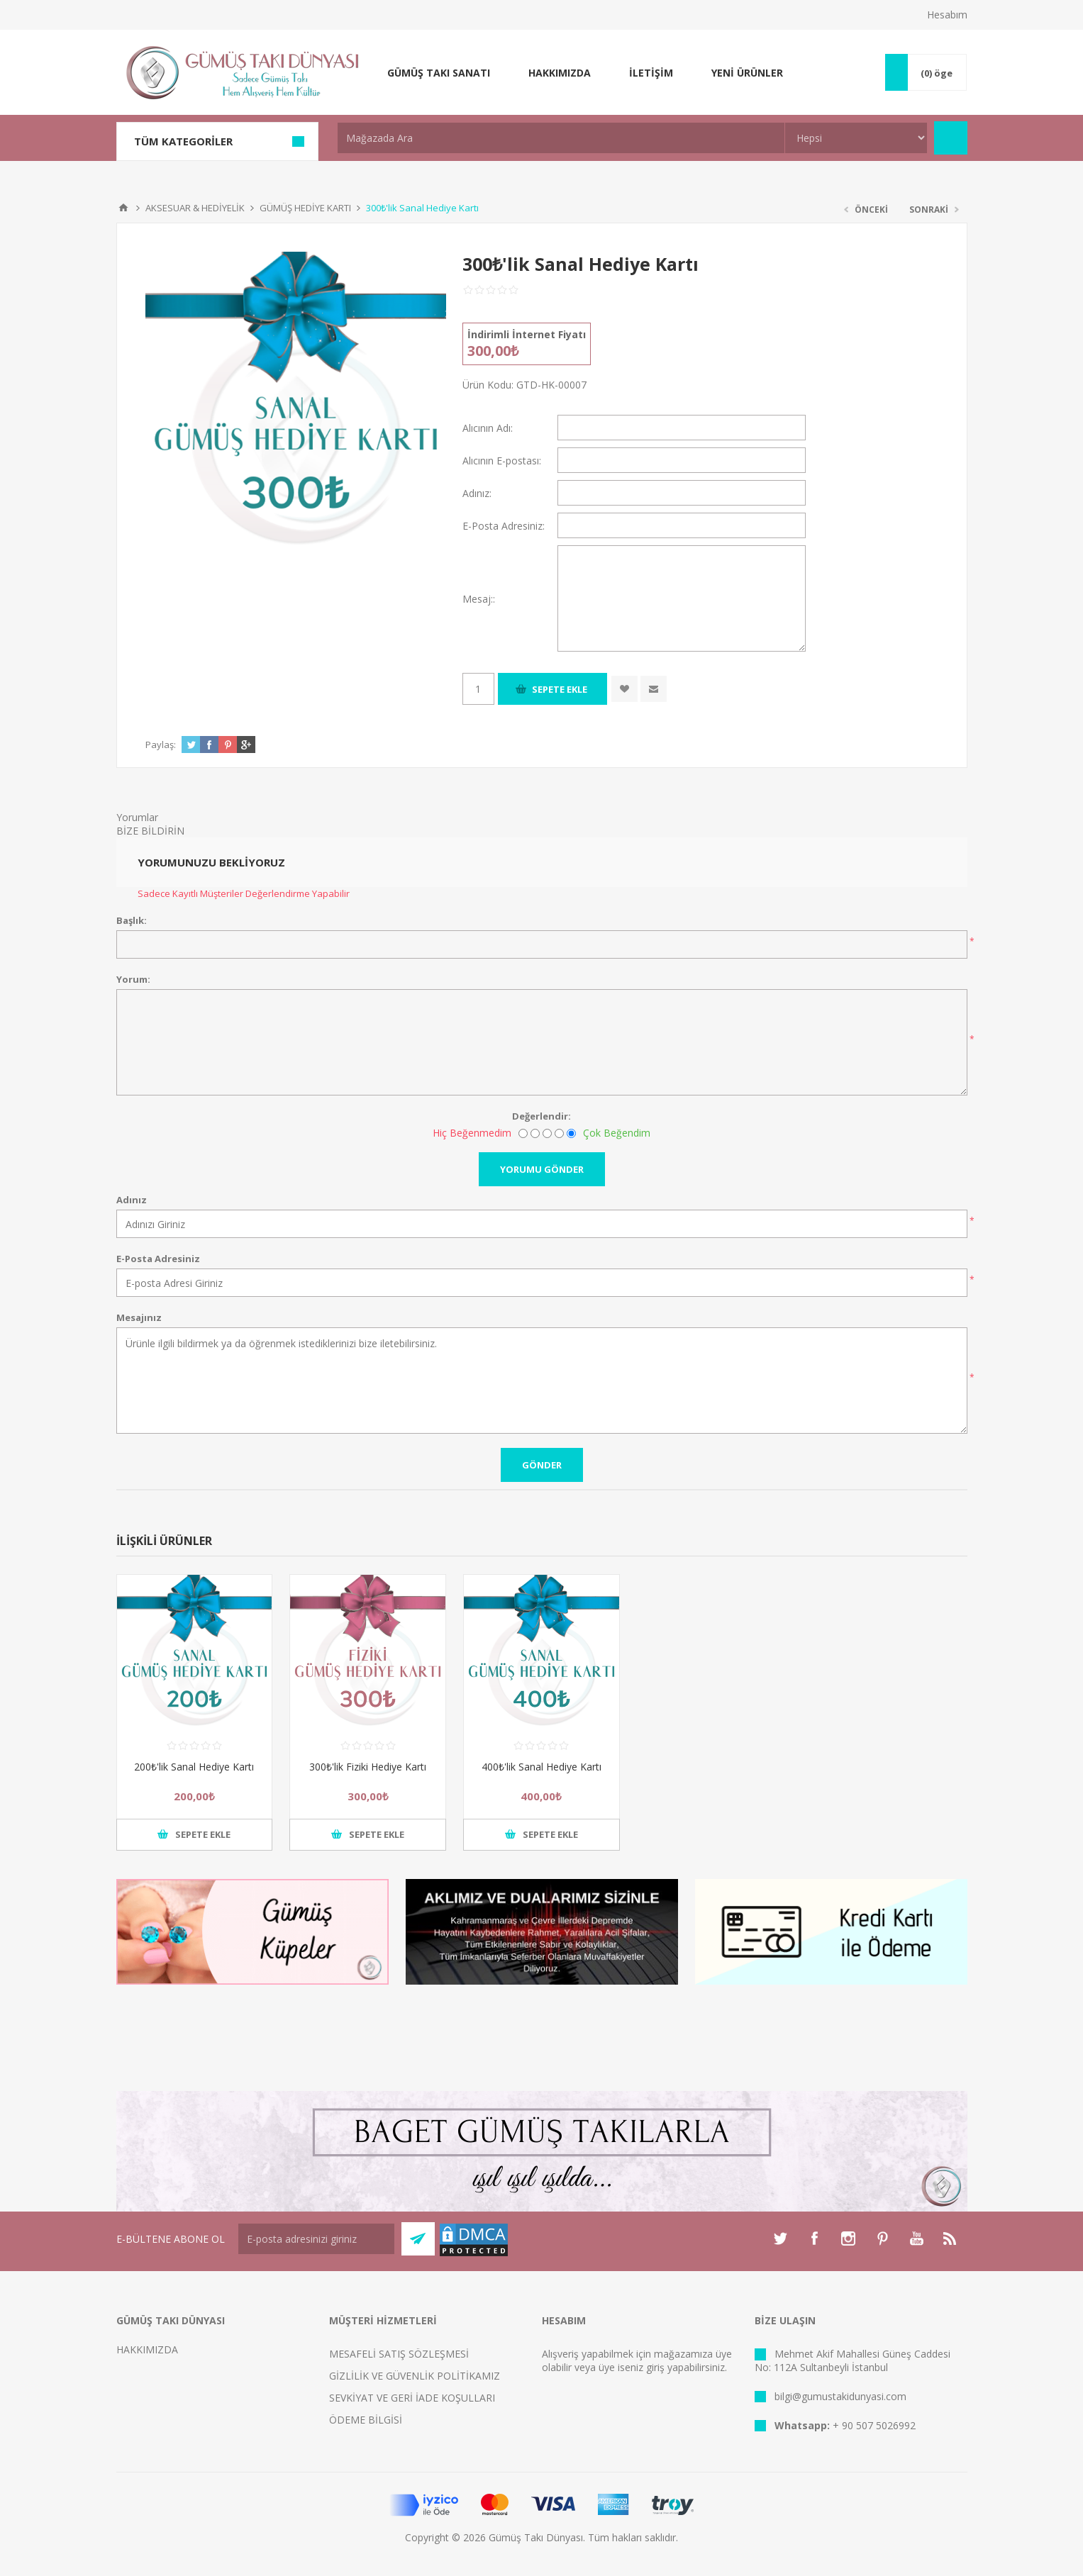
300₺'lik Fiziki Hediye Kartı (367, 1766)
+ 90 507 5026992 (874, 2425)
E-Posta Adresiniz (158, 1258)
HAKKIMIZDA (147, 2349)
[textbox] (561, 138)
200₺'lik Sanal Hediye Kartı (194, 1766)
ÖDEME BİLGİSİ (365, 2419)
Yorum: (133, 979)
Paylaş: (160, 744)
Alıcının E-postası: (501, 460)
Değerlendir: (541, 1116)
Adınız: (476, 493)
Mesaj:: (478, 599)
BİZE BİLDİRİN (150, 830)
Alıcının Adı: (487, 428)
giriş (655, 2367)
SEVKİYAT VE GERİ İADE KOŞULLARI (412, 2397)
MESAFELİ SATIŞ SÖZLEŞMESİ (399, 2353)
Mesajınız (139, 1317)
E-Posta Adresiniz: (503, 526)
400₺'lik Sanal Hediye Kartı (541, 1766)
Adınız (131, 1199)
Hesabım (947, 14)
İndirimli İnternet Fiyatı (526, 334)
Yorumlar (137, 817)
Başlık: (131, 920)
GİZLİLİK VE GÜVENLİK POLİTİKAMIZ (414, 2375)
